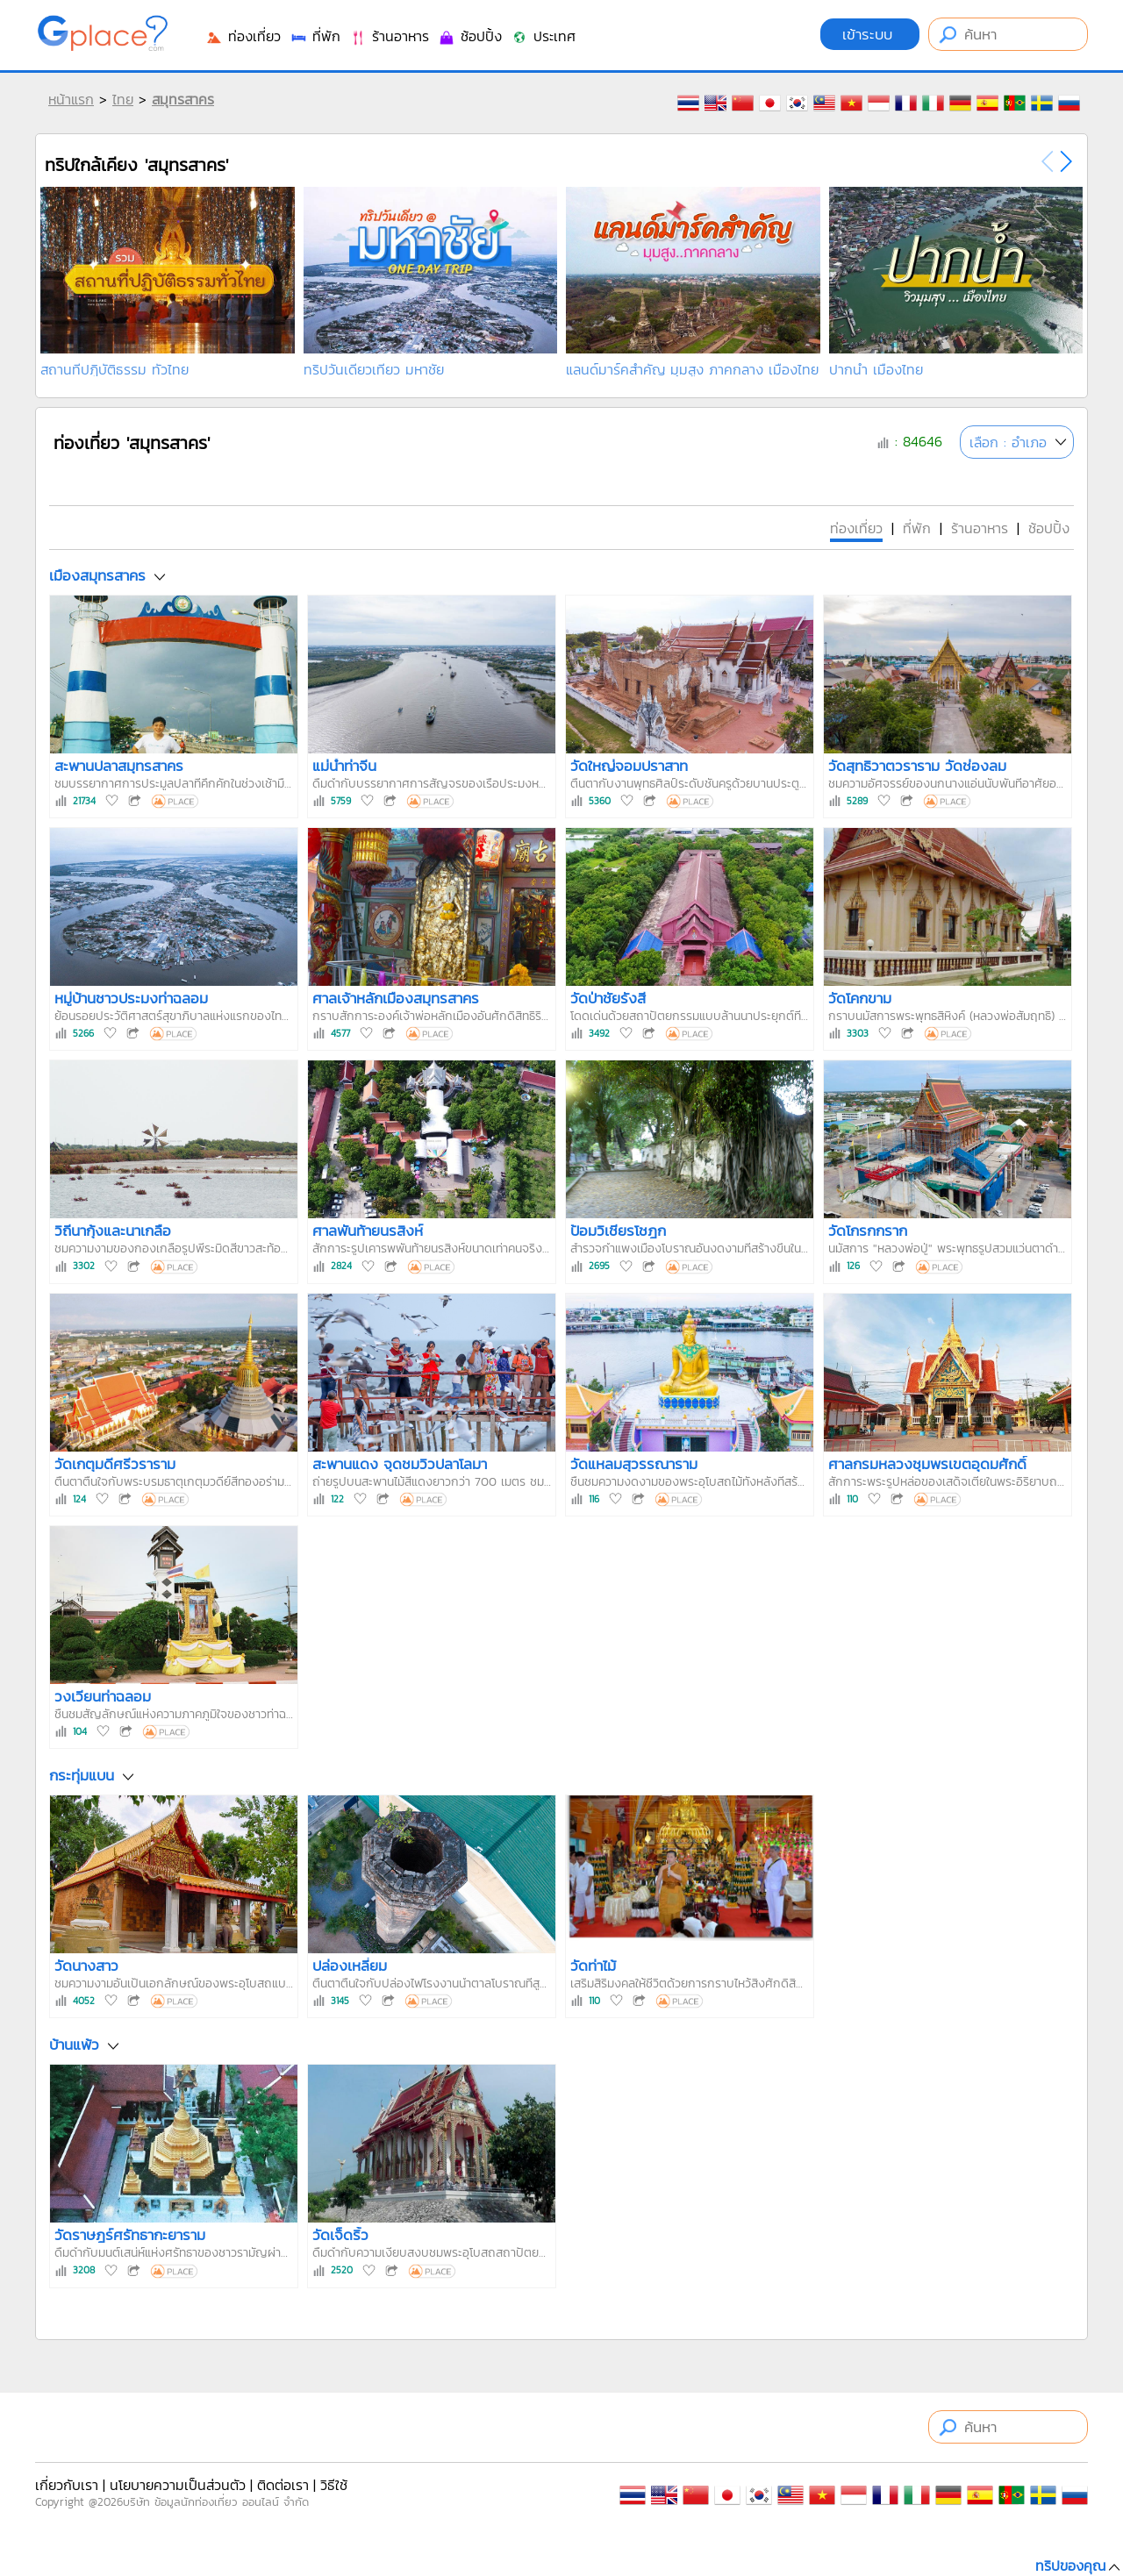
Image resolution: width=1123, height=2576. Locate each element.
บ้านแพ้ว (74, 2045)
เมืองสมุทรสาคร (97, 575)
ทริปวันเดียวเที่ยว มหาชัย (374, 369)
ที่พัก (315, 35)
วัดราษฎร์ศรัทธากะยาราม (129, 2234)
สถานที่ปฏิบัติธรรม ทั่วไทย (114, 369)
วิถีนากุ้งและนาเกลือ (112, 1230)
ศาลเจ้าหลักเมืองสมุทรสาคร (395, 998)
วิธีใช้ (333, 2484)
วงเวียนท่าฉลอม (102, 1696)
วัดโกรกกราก (867, 1230)
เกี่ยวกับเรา (66, 2484)
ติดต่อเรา (283, 2484)
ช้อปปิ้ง (470, 35)
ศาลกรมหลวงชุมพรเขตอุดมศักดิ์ (927, 1463)
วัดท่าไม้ (593, 1965)
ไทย (122, 99)
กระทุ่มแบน (81, 1775)
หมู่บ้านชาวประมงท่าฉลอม (131, 998)
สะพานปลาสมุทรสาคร (118, 765)
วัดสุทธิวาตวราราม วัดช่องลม (917, 765)
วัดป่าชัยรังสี (608, 998)
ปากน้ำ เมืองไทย (876, 369)
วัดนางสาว (86, 1965)
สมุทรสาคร (183, 99)
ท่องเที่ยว (243, 35)
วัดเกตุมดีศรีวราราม (114, 1463)
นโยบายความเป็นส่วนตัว (178, 2484)
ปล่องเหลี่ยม (349, 1965)
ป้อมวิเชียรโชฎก (618, 1230)
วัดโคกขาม (859, 998)
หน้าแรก (71, 99)
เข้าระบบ (870, 34)
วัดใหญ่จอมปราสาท (629, 765)
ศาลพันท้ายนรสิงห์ (367, 1230)
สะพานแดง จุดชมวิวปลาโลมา (399, 1463)
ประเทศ (543, 35)
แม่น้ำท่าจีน (344, 765)
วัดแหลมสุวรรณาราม (633, 1463)
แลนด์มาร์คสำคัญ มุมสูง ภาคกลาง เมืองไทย (692, 369)
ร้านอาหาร (389, 35)
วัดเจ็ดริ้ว (340, 2234)
